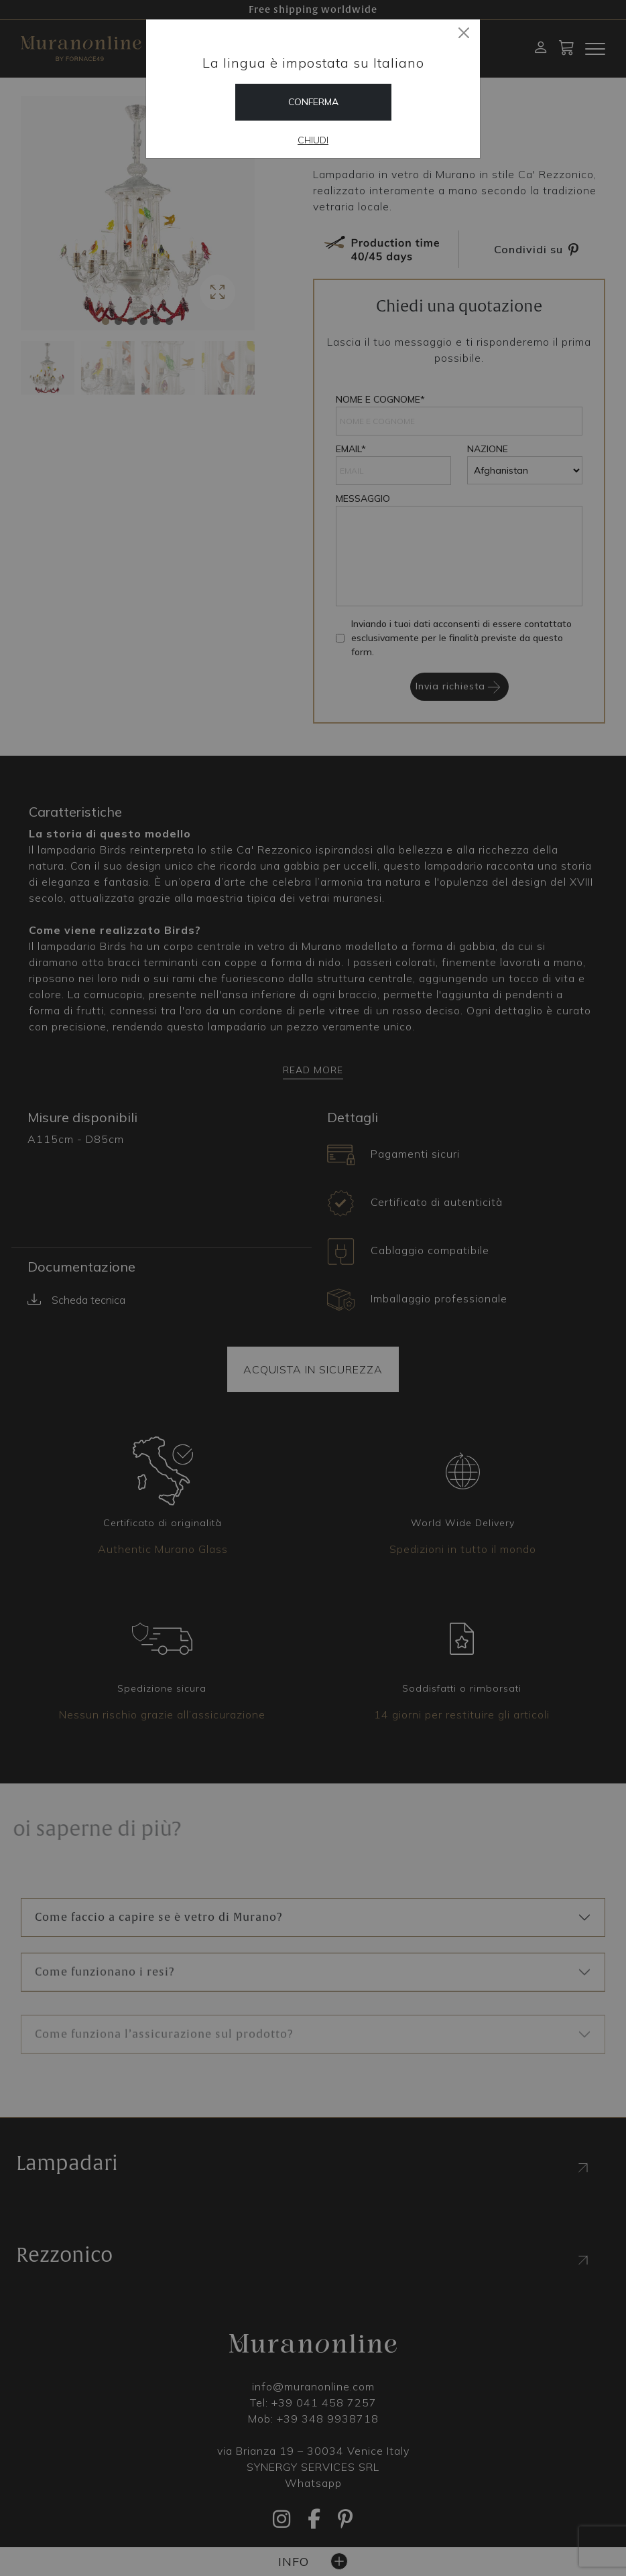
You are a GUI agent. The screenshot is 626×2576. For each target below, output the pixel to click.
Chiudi (313, 140)
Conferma (313, 102)
